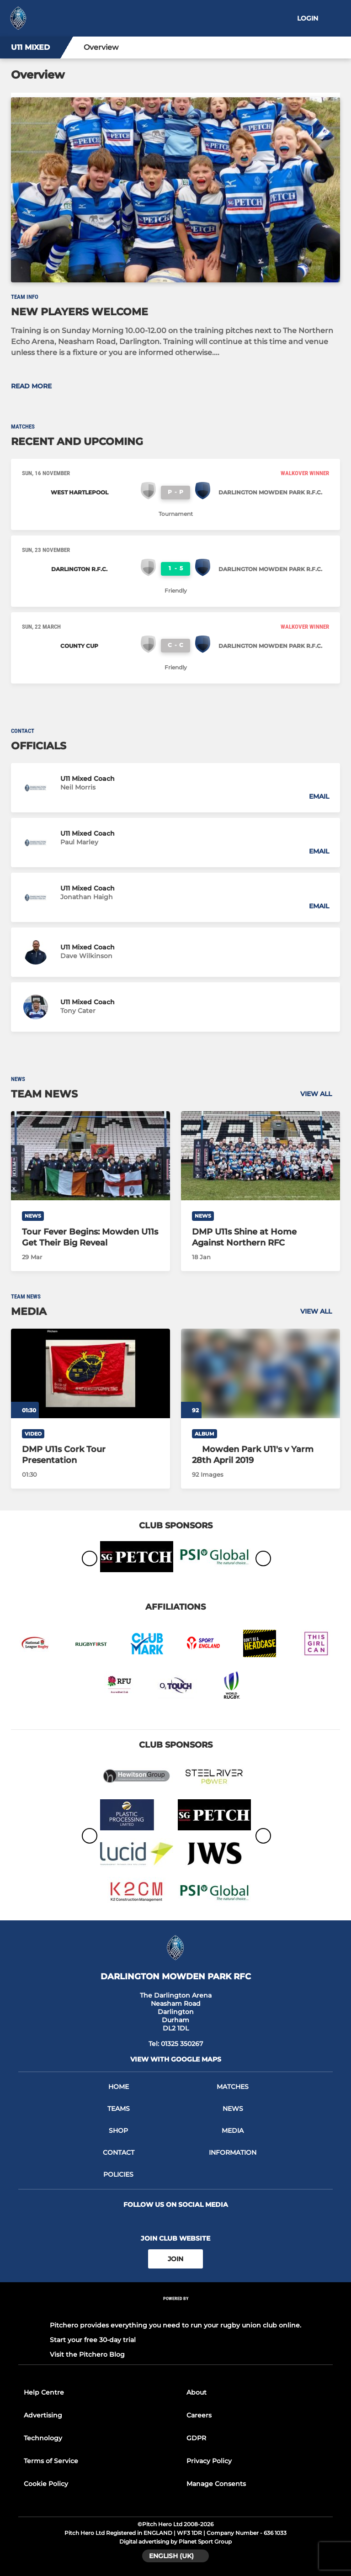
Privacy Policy (209, 2461)
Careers (199, 2415)
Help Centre (44, 2392)
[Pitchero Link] (175, 2310)
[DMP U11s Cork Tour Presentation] (90, 1373)
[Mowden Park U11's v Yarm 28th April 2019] (260, 1455)
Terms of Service (51, 2461)
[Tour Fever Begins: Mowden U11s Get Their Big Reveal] (90, 1156)
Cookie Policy (46, 2484)
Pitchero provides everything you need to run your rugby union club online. (175, 2325)
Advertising (43, 2415)
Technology (43, 2438)
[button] (175, 787)
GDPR (196, 2438)
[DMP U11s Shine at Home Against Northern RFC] (260, 1156)
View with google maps (175, 2059)
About (196, 2392)
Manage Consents (216, 2484)
